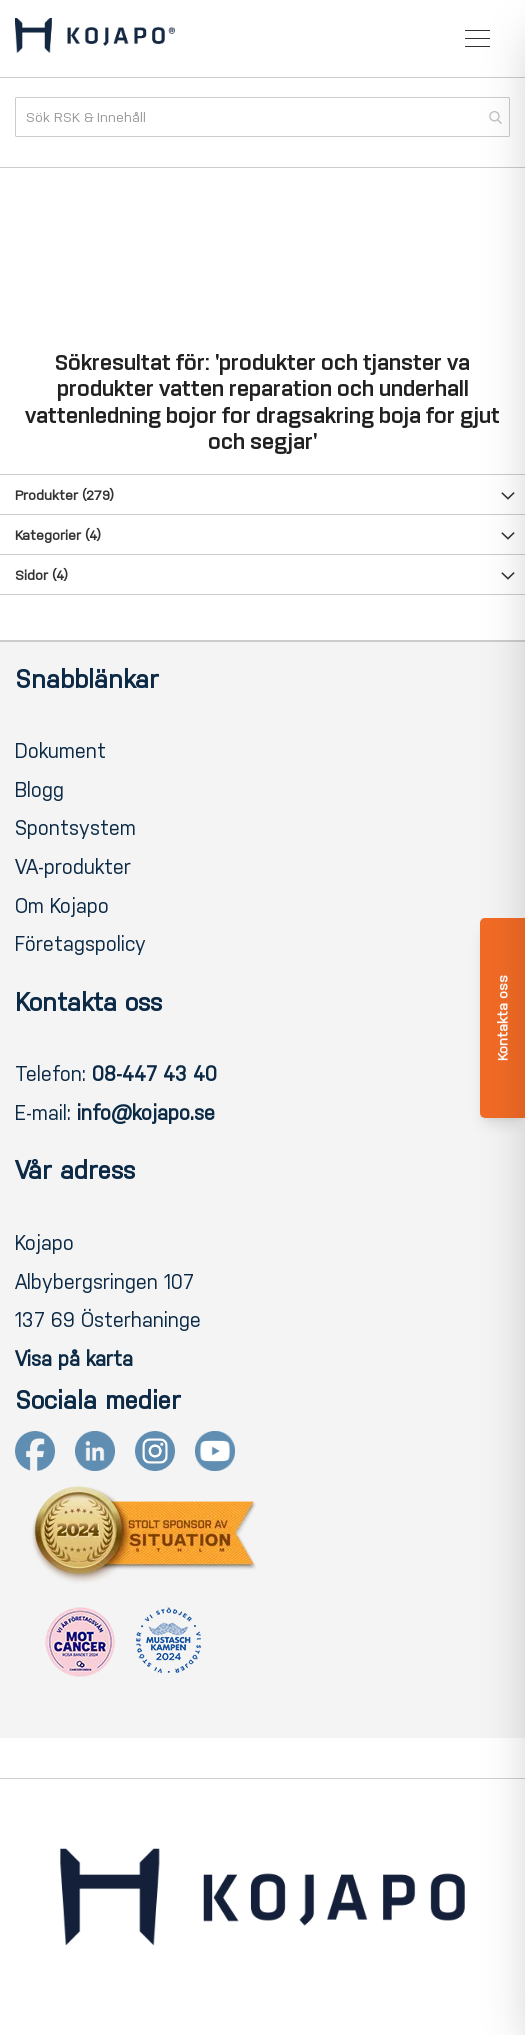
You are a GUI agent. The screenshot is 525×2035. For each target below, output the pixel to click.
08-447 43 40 (154, 1074)
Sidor (41, 575)
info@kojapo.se (146, 1113)
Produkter (64, 495)
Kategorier (58, 535)
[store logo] (95, 39)
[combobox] (262, 117)
